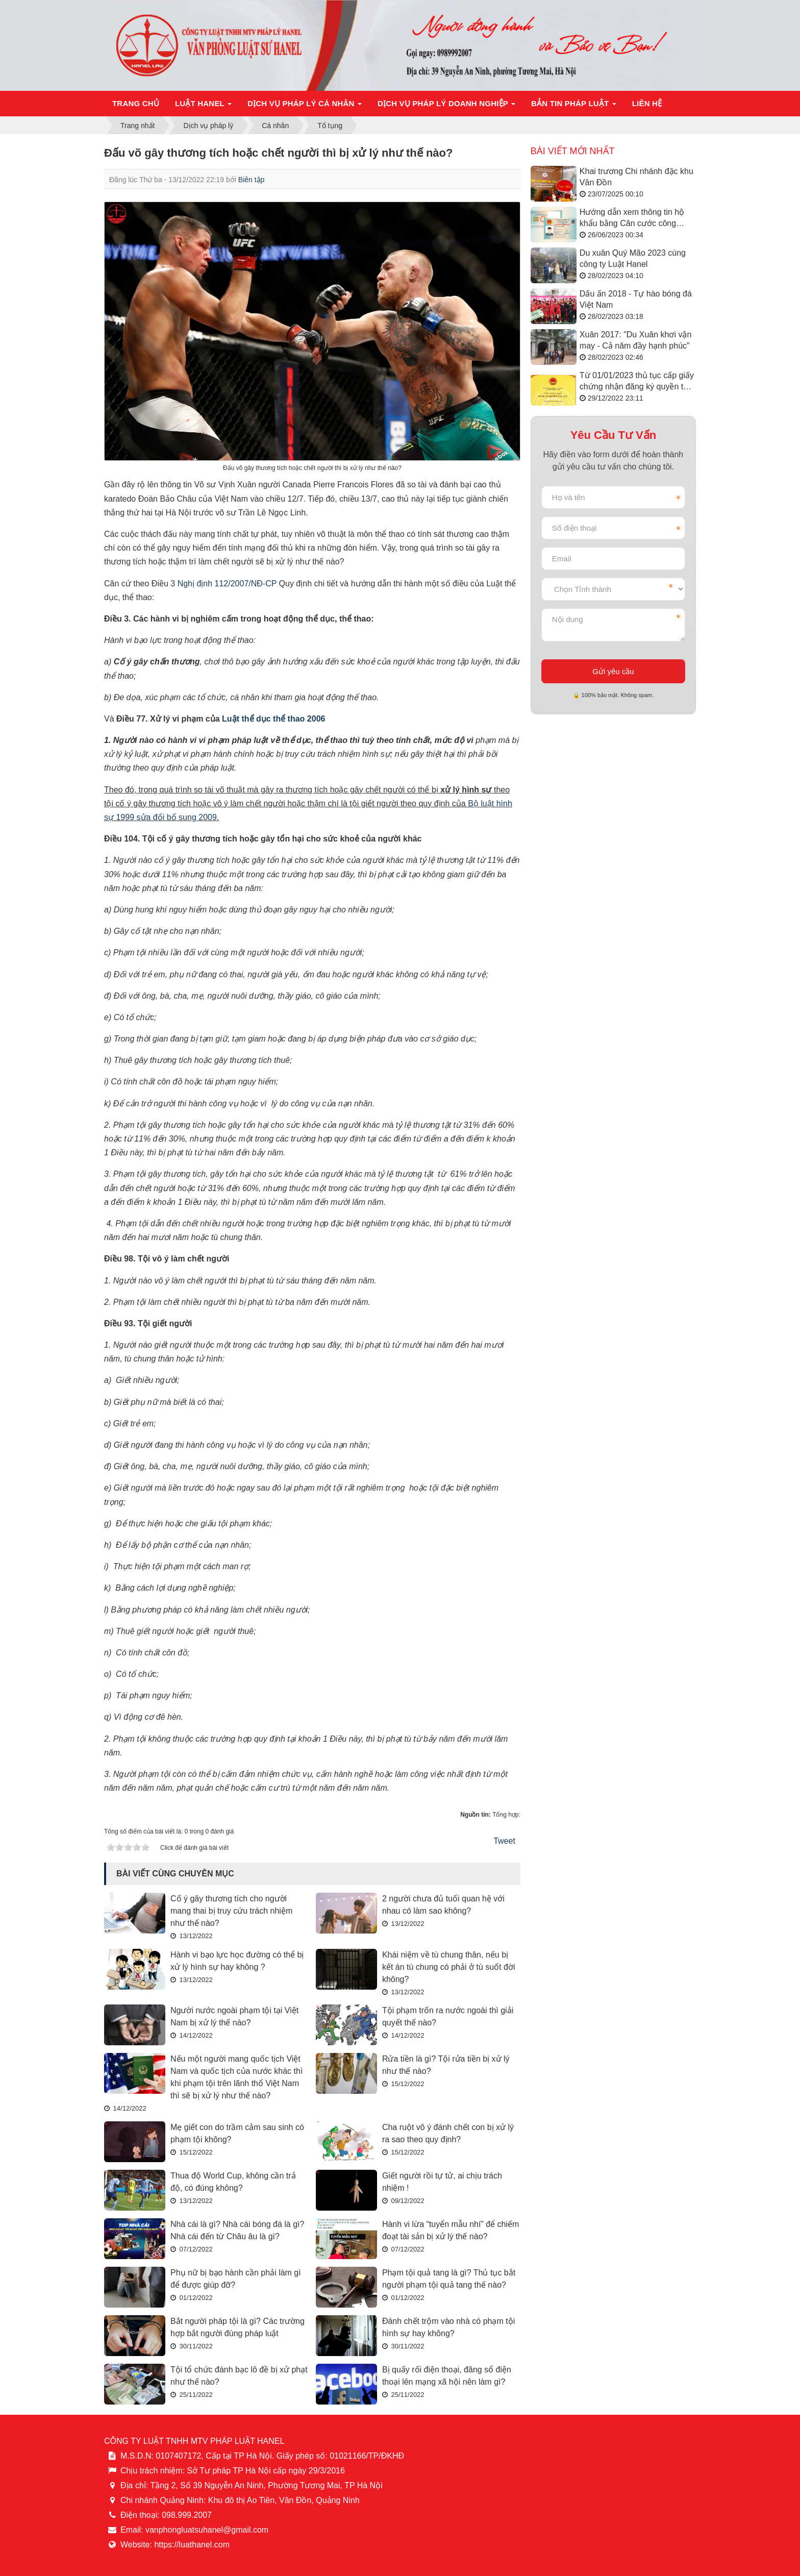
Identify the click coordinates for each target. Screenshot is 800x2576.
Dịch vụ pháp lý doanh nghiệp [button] (447, 106)
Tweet (504, 1841)
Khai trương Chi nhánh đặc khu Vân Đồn (636, 177)
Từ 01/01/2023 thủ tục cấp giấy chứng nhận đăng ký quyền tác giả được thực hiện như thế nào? (637, 382)
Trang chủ (135, 103)
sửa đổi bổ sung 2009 (177, 817)
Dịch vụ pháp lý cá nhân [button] (304, 106)
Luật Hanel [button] (203, 106)
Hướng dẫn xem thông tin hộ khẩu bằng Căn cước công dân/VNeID (632, 219)
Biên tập (251, 180)
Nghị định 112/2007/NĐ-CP (227, 583)
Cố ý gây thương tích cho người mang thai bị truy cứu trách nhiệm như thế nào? (231, 1910)
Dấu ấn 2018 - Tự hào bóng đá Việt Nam (636, 299)
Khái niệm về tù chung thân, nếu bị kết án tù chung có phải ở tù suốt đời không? (448, 1967)
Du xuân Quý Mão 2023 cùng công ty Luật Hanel (633, 258)
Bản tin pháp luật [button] (573, 106)
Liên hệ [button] (647, 103)
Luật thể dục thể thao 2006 (273, 718)
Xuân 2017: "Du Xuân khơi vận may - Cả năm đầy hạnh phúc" (635, 340)
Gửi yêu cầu (613, 671)
